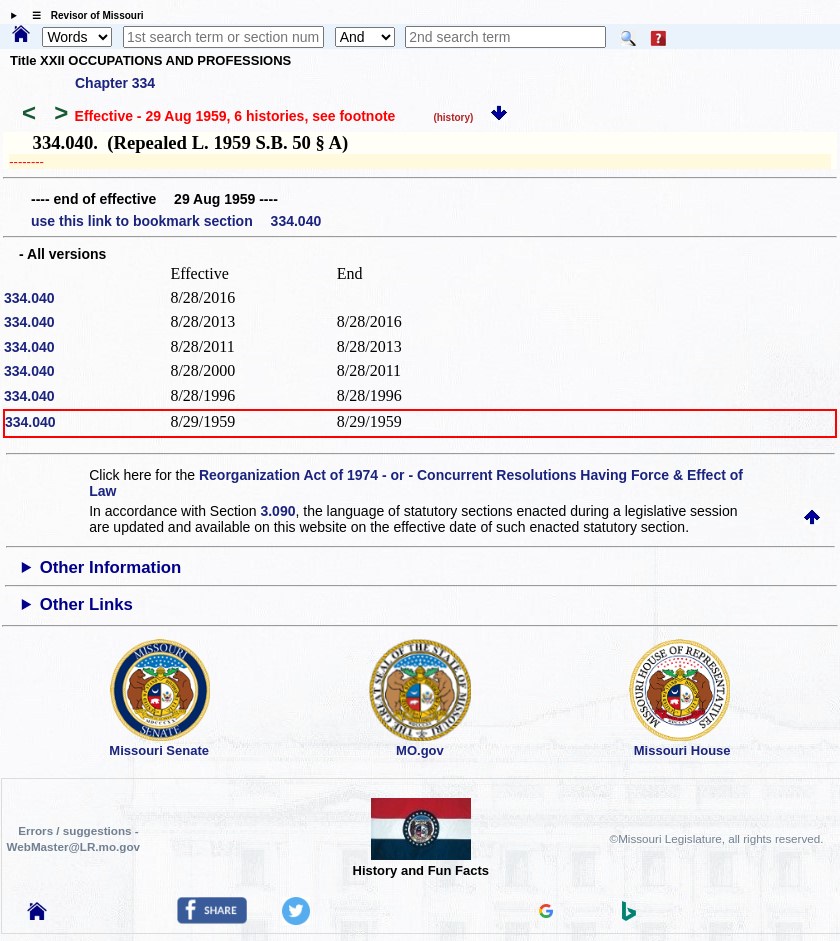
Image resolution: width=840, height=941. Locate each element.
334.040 (29, 298)
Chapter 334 (115, 83)
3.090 (277, 511)
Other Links (86, 604)
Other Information (111, 567)
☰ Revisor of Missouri (83, 15)
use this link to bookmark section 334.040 (176, 221)
